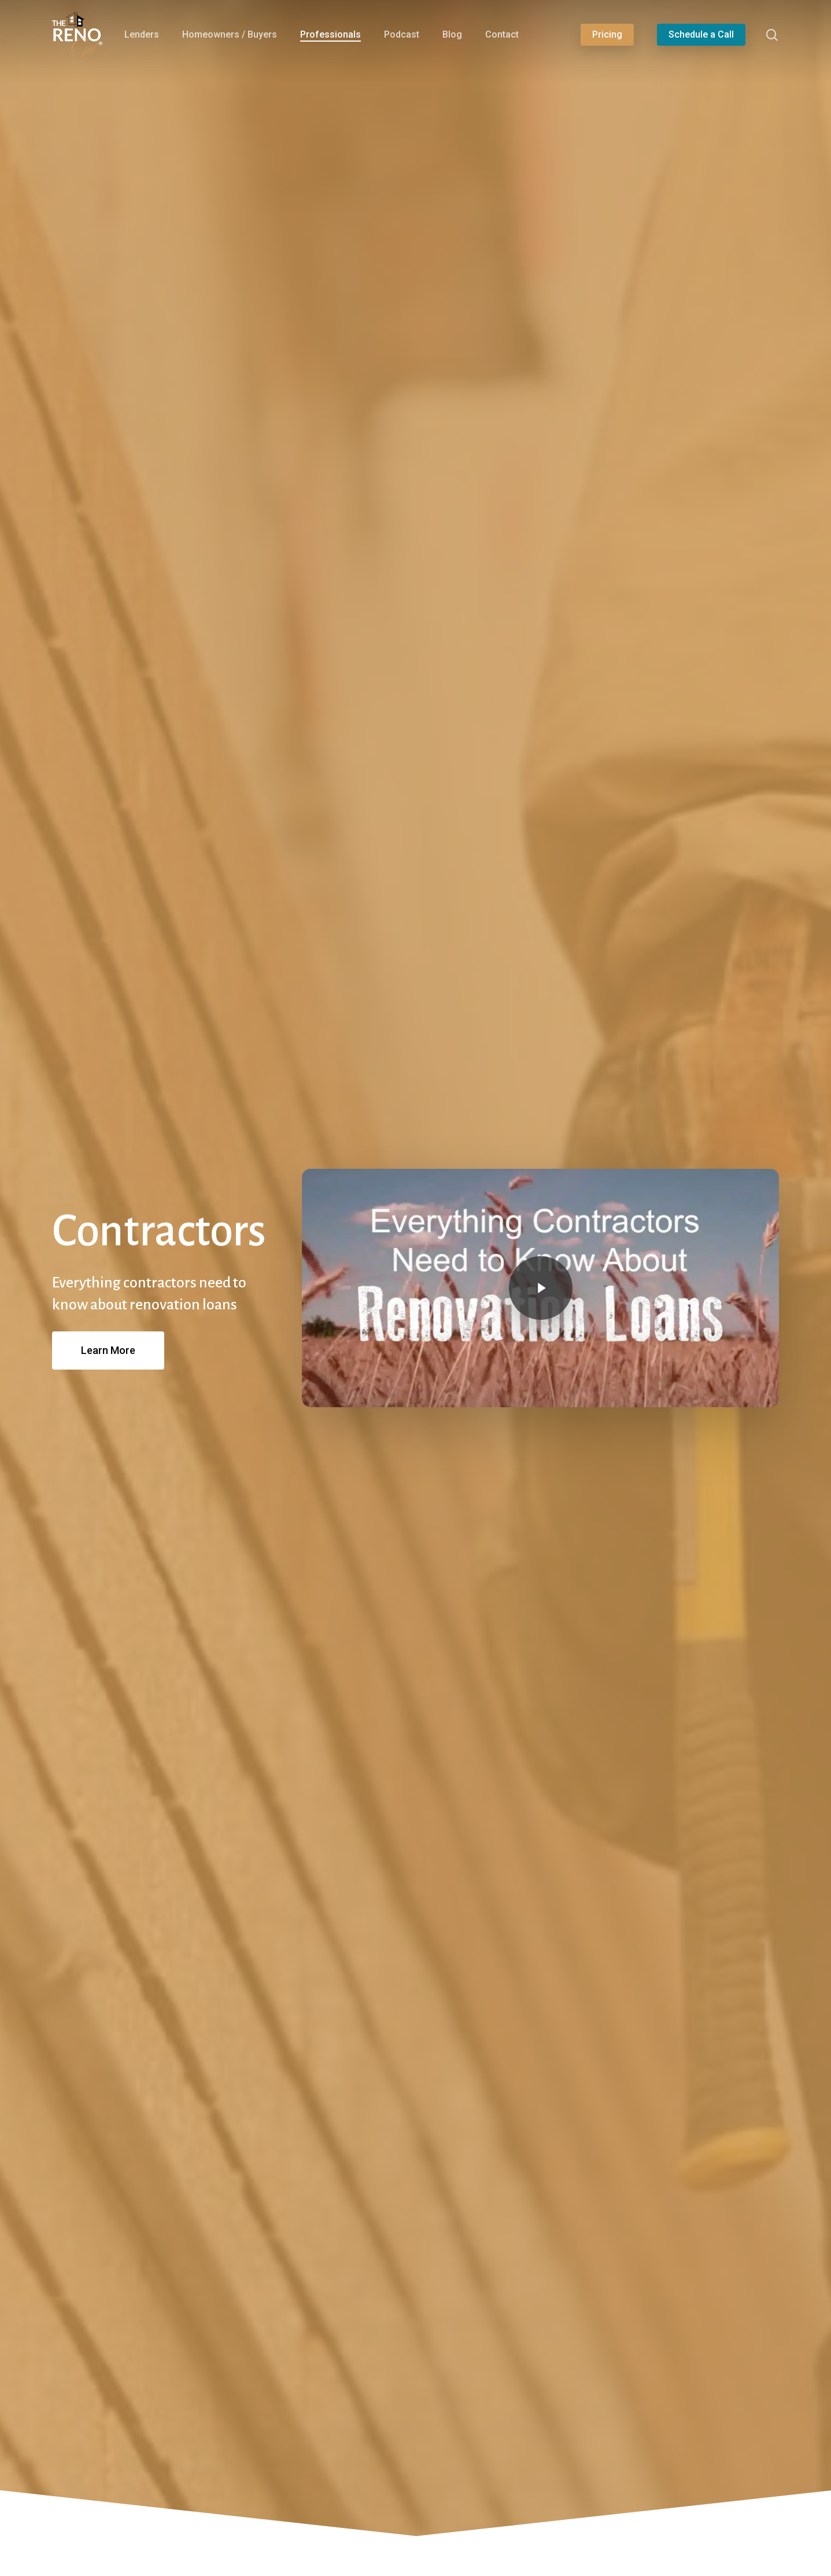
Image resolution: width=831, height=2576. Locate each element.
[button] (108, 1350)
